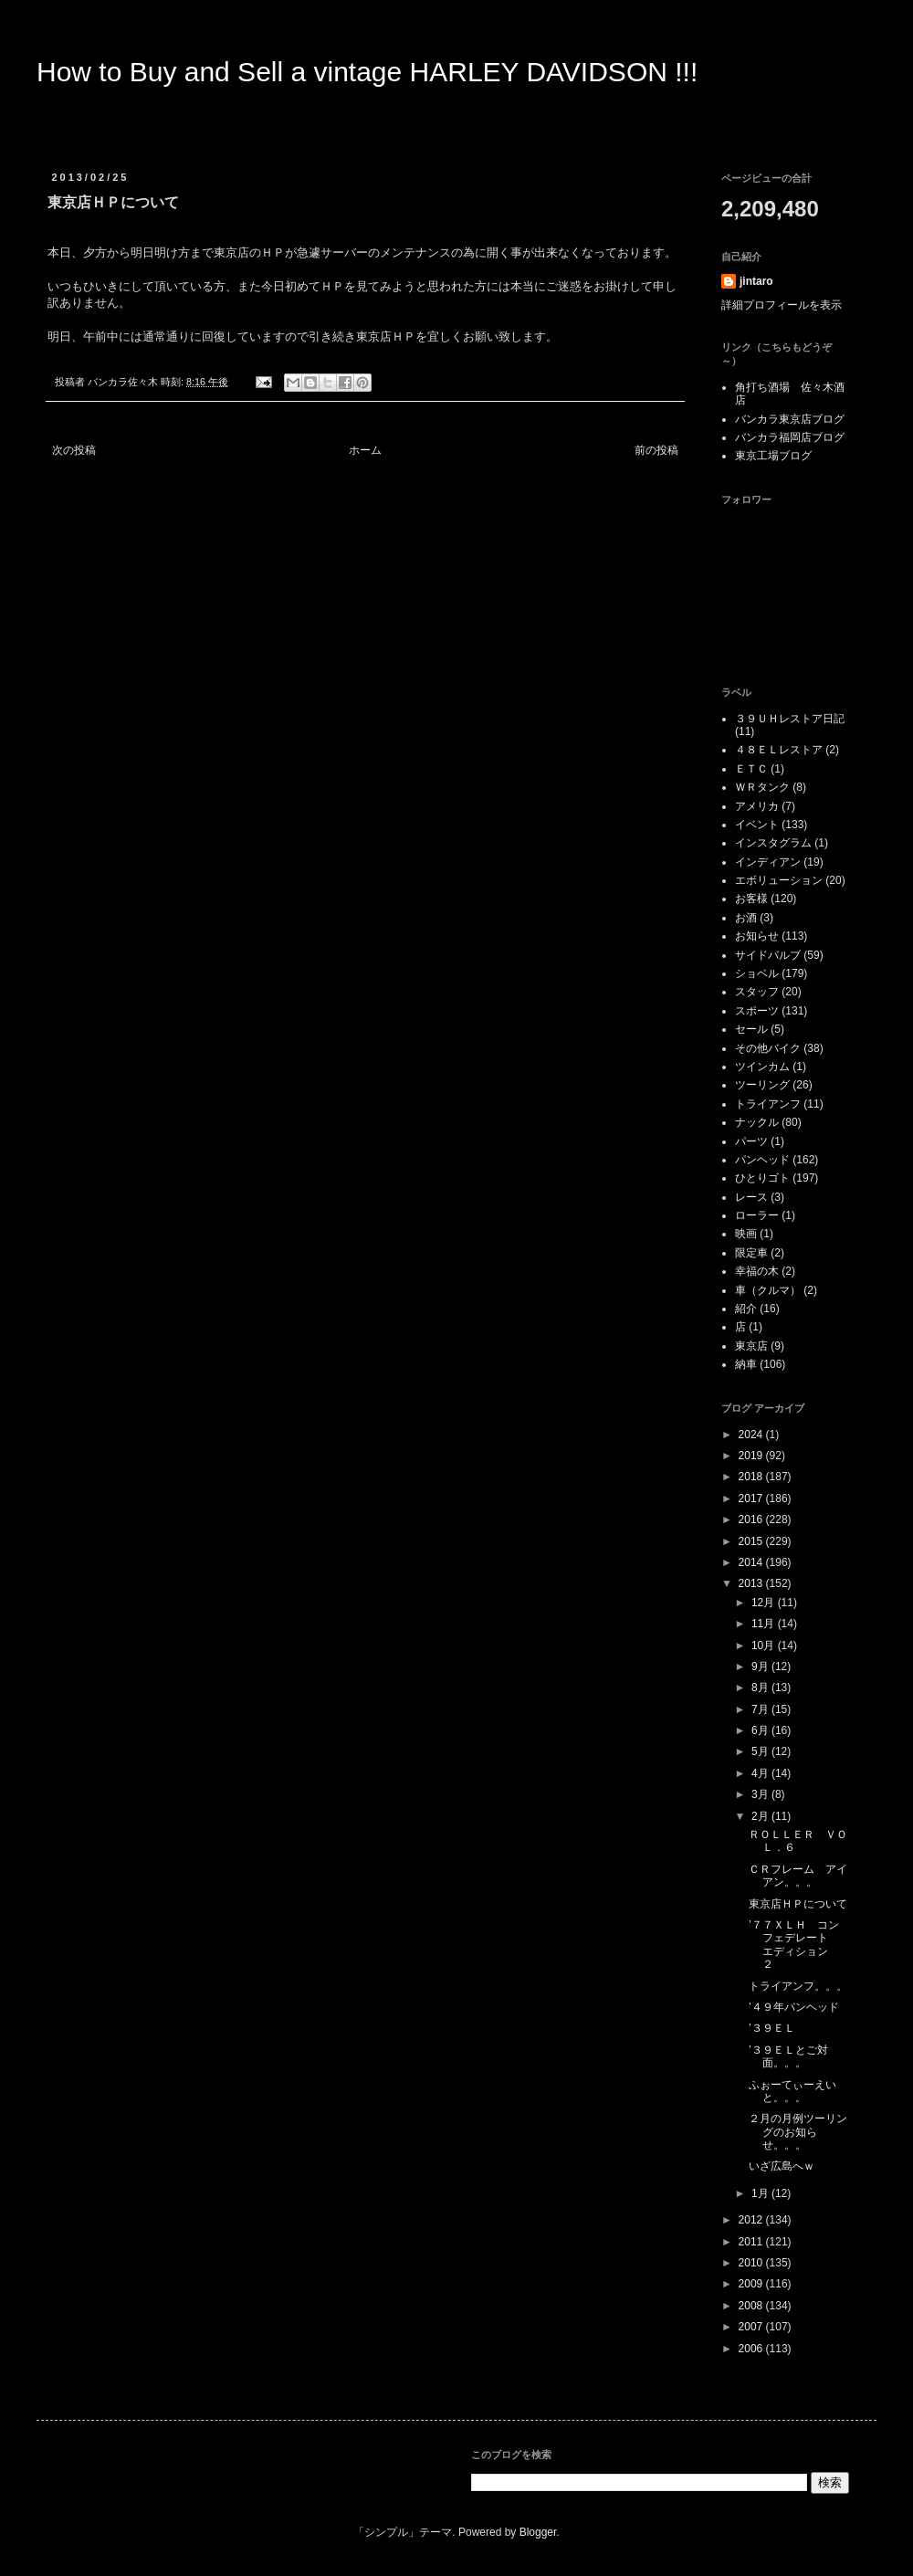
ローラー (757, 1215)
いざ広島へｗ (781, 2166)
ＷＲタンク (762, 787)
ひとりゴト (762, 1178)
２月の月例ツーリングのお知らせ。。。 (798, 2131)
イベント (757, 824)
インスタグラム (773, 842)
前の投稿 (656, 450)
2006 (752, 2348)
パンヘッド (762, 1159)
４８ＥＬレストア (779, 749)
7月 (761, 1709)
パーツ (751, 1141)
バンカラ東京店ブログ (790, 419)
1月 (761, 2193)
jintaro (756, 281)
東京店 (751, 1346)
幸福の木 (757, 1271)
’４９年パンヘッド (794, 2007)
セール (751, 1029)
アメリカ (757, 806)
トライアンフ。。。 (798, 1986)
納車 (746, 1364)
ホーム (365, 450)
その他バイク (768, 1048)
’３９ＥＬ (777, 2028)
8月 (761, 1687)
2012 (752, 2219)
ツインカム (762, 1066)
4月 (761, 1773)
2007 (752, 2326)
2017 (752, 1498)
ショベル (757, 973)
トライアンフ (768, 1104)
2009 (752, 2283)
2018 (752, 1476)
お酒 (746, 917)
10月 (764, 1645)
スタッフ (757, 991)
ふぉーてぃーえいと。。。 (792, 2091)
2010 (752, 2262)
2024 (752, 1434)
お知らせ (757, 936)
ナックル (757, 1122)
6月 (761, 1730)
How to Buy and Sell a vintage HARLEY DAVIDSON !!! (367, 72)
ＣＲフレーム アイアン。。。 (798, 1875)
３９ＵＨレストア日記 (790, 718)
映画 (746, 1233)
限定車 (751, 1252)
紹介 (746, 1308)
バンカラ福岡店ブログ (790, 437)
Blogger (538, 2532)
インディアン (768, 862)
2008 (752, 2305)
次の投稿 (74, 450)
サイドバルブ (768, 955)
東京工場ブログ (773, 455)
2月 (761, 1816)
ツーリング (762, 1084)
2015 (752, 1541)
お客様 (751, 898)
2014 (752, 1562)
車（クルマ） (768, 1290)
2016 (752, 1519)
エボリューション (779, 880)
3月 (761, 1794)
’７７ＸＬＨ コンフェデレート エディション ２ (794, 1945)
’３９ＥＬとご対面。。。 (788, 2056)
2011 (752, 2241)
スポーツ (757, 1010)
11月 (764, 1623)
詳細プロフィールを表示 (781, 305)
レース (751, 1197)
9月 (761, 1666)
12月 (764, 1602)
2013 (752, 1583)
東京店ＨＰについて (798, 1904)
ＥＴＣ (751, 768)
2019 (752, 1455)
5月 (761, 1751)
